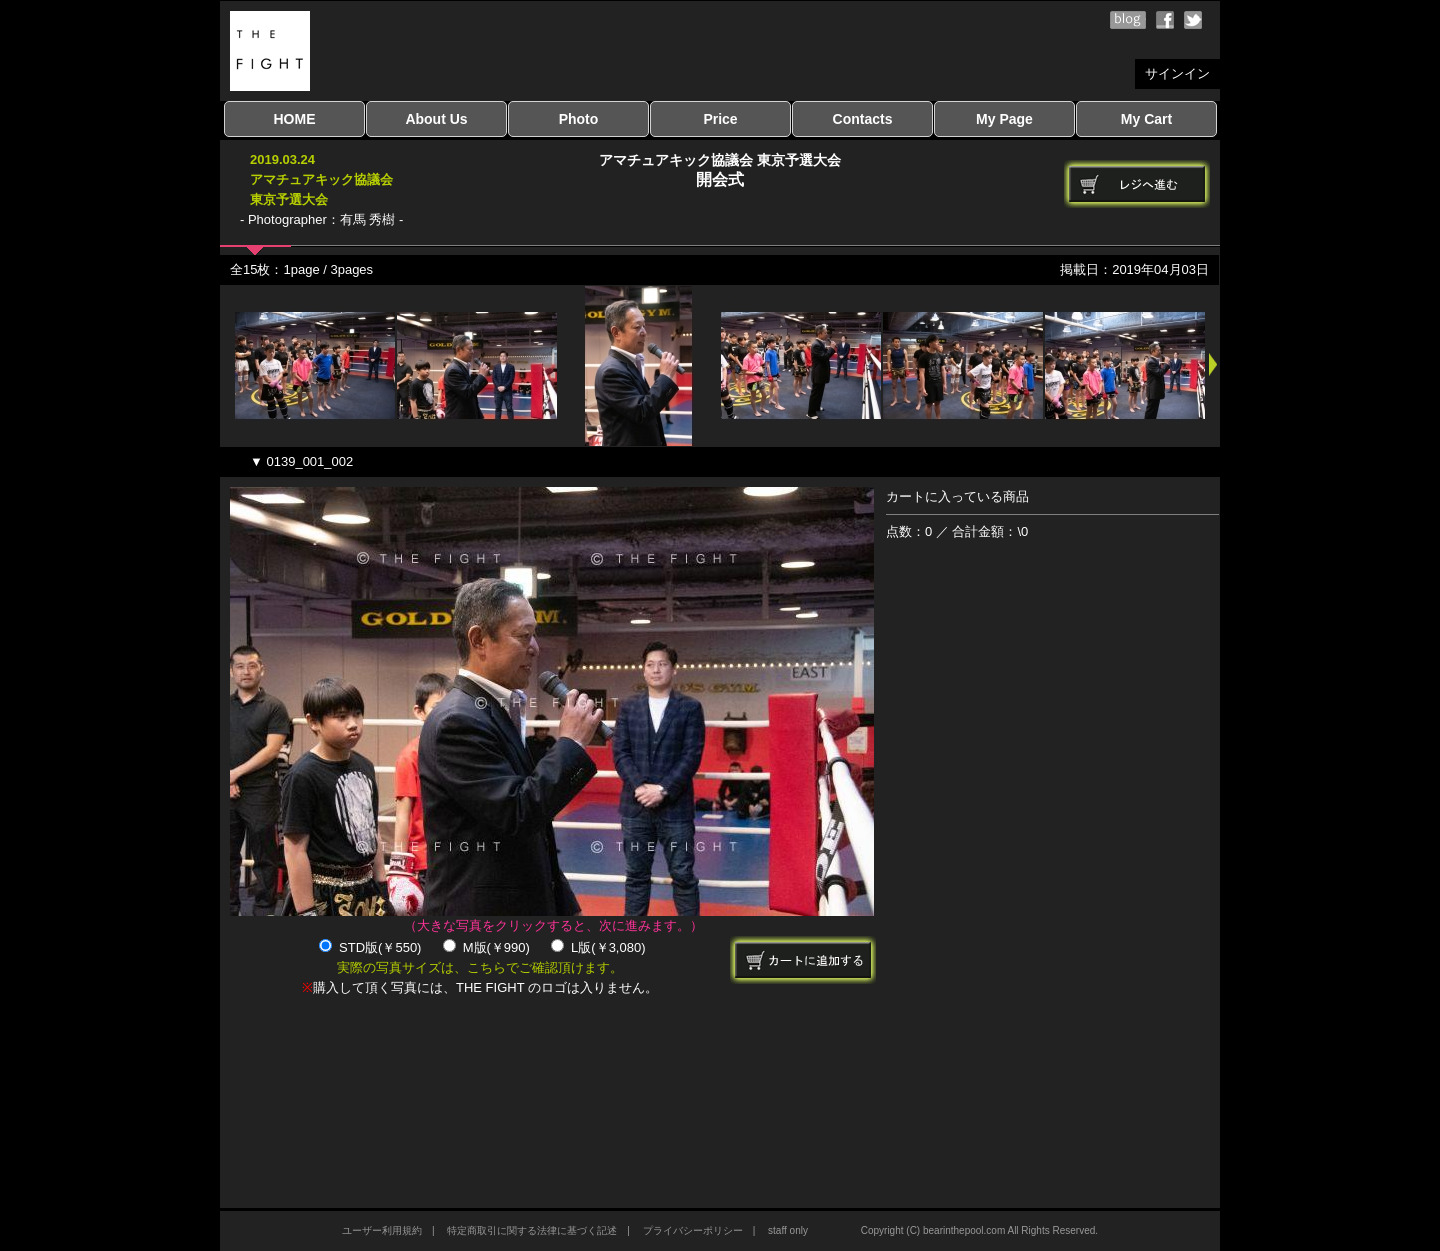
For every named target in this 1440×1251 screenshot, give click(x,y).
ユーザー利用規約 (382, 1230)
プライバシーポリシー (693, 1230)
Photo (579, 119)
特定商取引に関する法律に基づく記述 (532, 1230)
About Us (436, 119)
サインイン (1177, 73)
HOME (295, 119)
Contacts (863, 119)
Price (720, 119)
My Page (1004, 119)
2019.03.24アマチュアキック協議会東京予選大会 (321, 179)
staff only (788, 1230)
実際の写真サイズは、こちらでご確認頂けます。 (480, 967)
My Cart (1146, 119)
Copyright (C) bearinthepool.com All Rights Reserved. (979, 1230)
